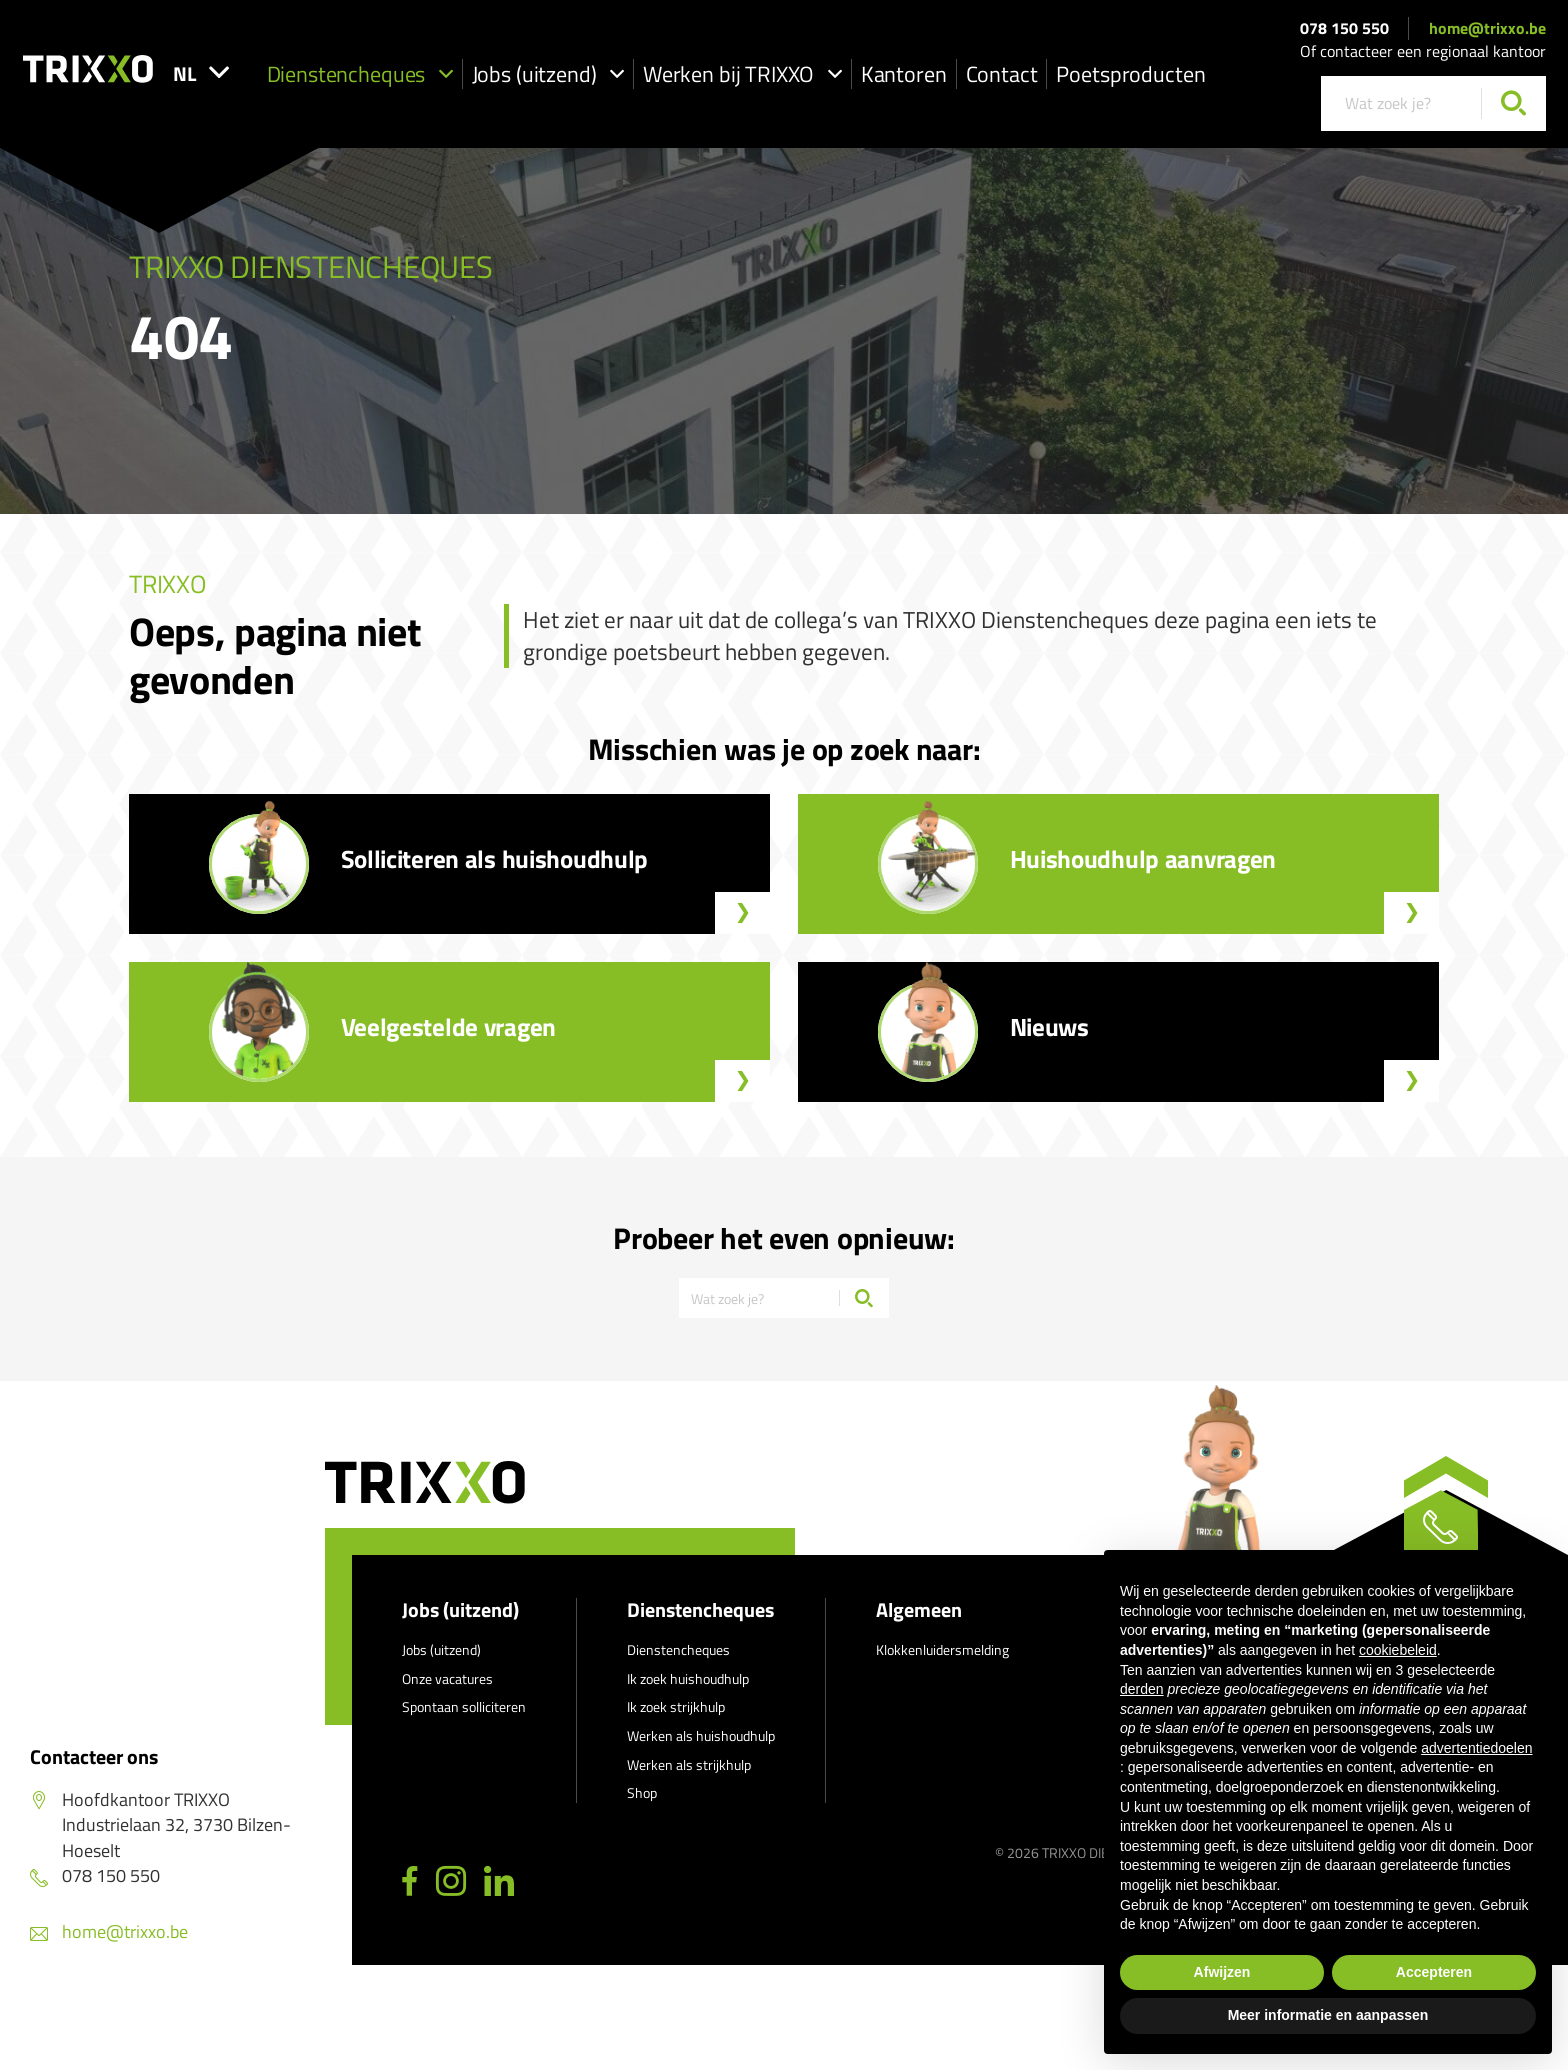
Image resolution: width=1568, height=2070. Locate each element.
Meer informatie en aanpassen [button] (1328, 2015)
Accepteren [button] (1434, 1972)
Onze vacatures (447, 1693)
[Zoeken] (1513, 105)
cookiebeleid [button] (1398, 1650)
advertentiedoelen (1476, 1748)
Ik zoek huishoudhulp (688, 1693)
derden (1142, 1689)
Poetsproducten (1216, 76)
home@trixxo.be (1487, 30)
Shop (642, 1807)
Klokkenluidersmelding (942, 1664)
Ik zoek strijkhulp (676, 1721)
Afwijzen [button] (1222, 1972)
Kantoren (989, 76)
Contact (1087, 76)
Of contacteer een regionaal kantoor (1423, 53)
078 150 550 (1344, 30)
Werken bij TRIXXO (827, 76)
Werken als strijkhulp (689, 1779)
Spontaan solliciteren (464, 1721)
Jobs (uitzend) (633, 76)
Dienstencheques (445, 76)
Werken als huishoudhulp (701, 1750)
